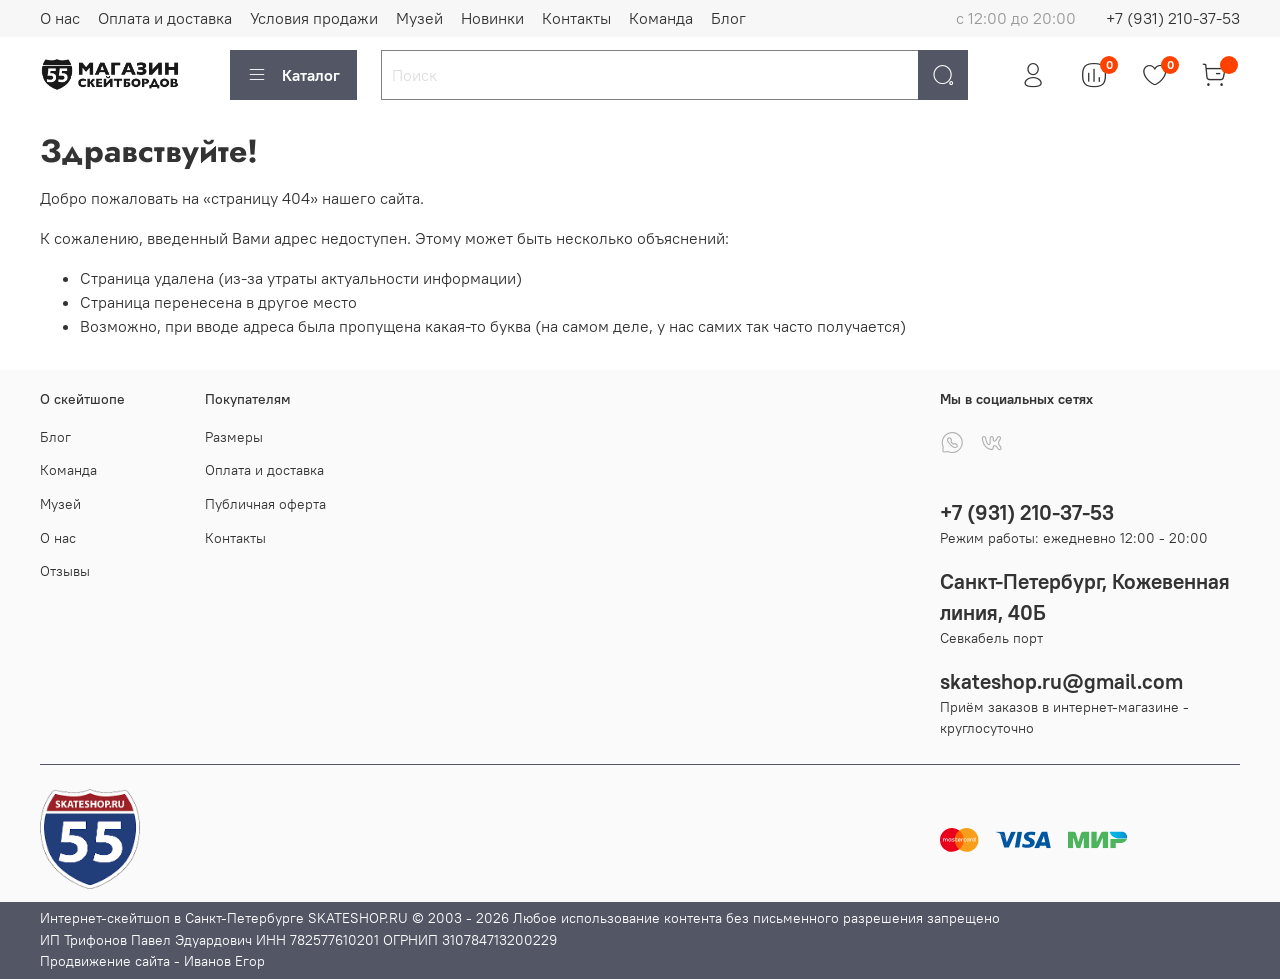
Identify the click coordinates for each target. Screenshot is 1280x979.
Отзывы (65, 571)
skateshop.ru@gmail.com (1061, 681)
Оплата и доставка (165, 18)
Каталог (293, 75)
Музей (419, 18)
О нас (60, 18)
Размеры (234, 437)
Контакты (576, 18)
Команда (661, 18)
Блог (728, 18)
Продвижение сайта (105, 961)
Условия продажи (314, 18)
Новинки (492, 18)
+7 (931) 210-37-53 (1173, 18)
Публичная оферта (265, 504)
